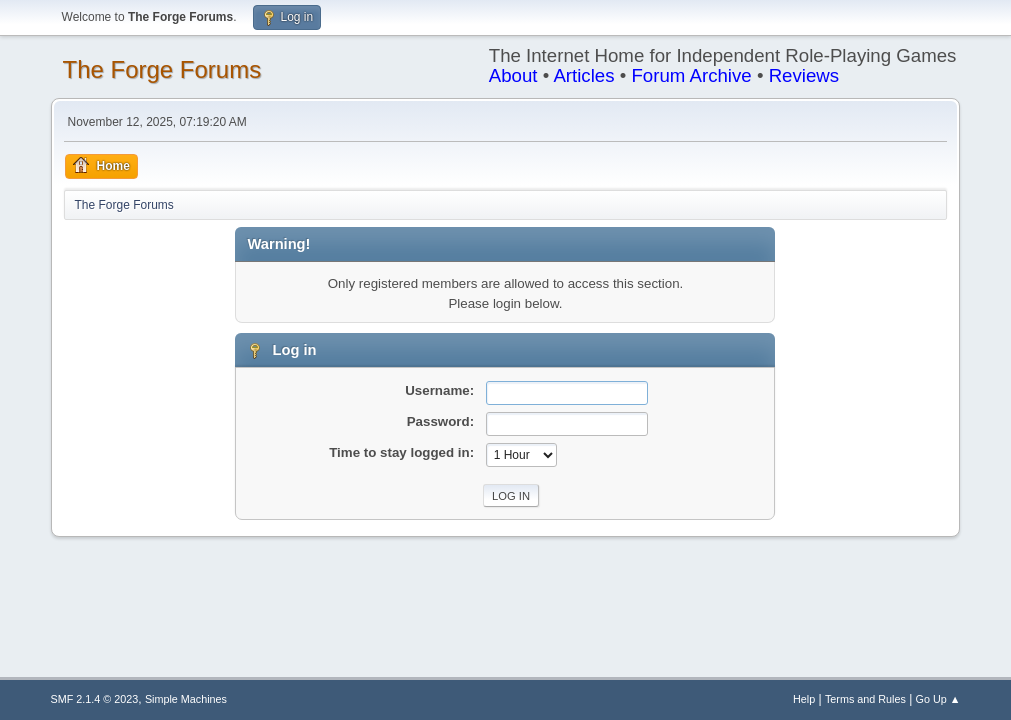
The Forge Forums (162, 69)
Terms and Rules (865, 699)
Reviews (804, 75)
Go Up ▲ (938, 699)
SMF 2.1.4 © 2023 (95, 699)
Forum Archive (691, 75)
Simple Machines (186, 699)
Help (804, 699)
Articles (583, 75)
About (513, 75)
